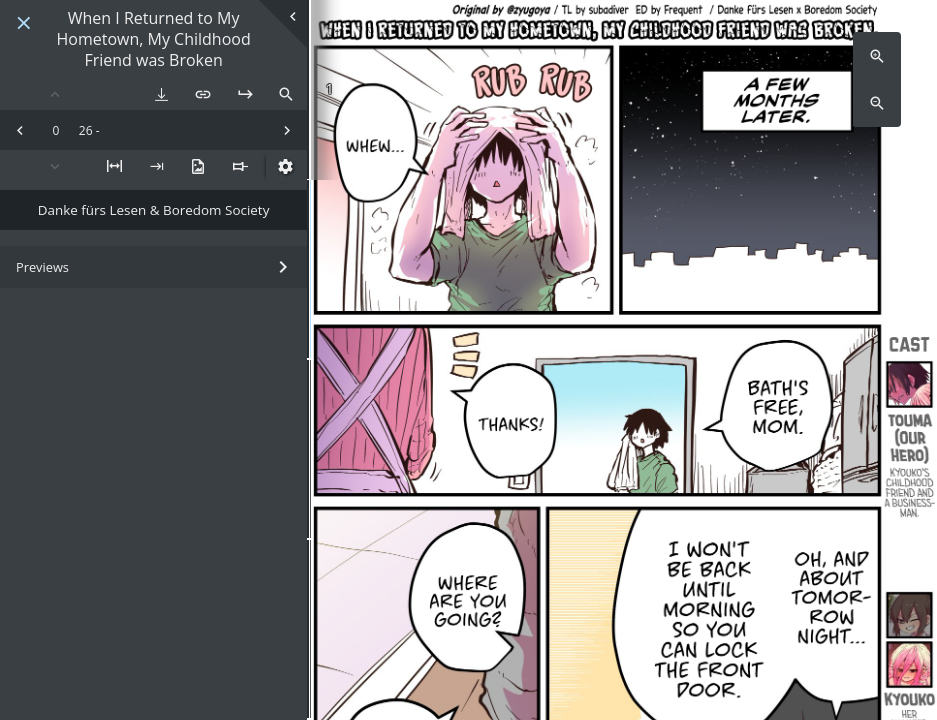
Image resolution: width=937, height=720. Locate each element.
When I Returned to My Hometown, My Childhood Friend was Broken (153, 39)
